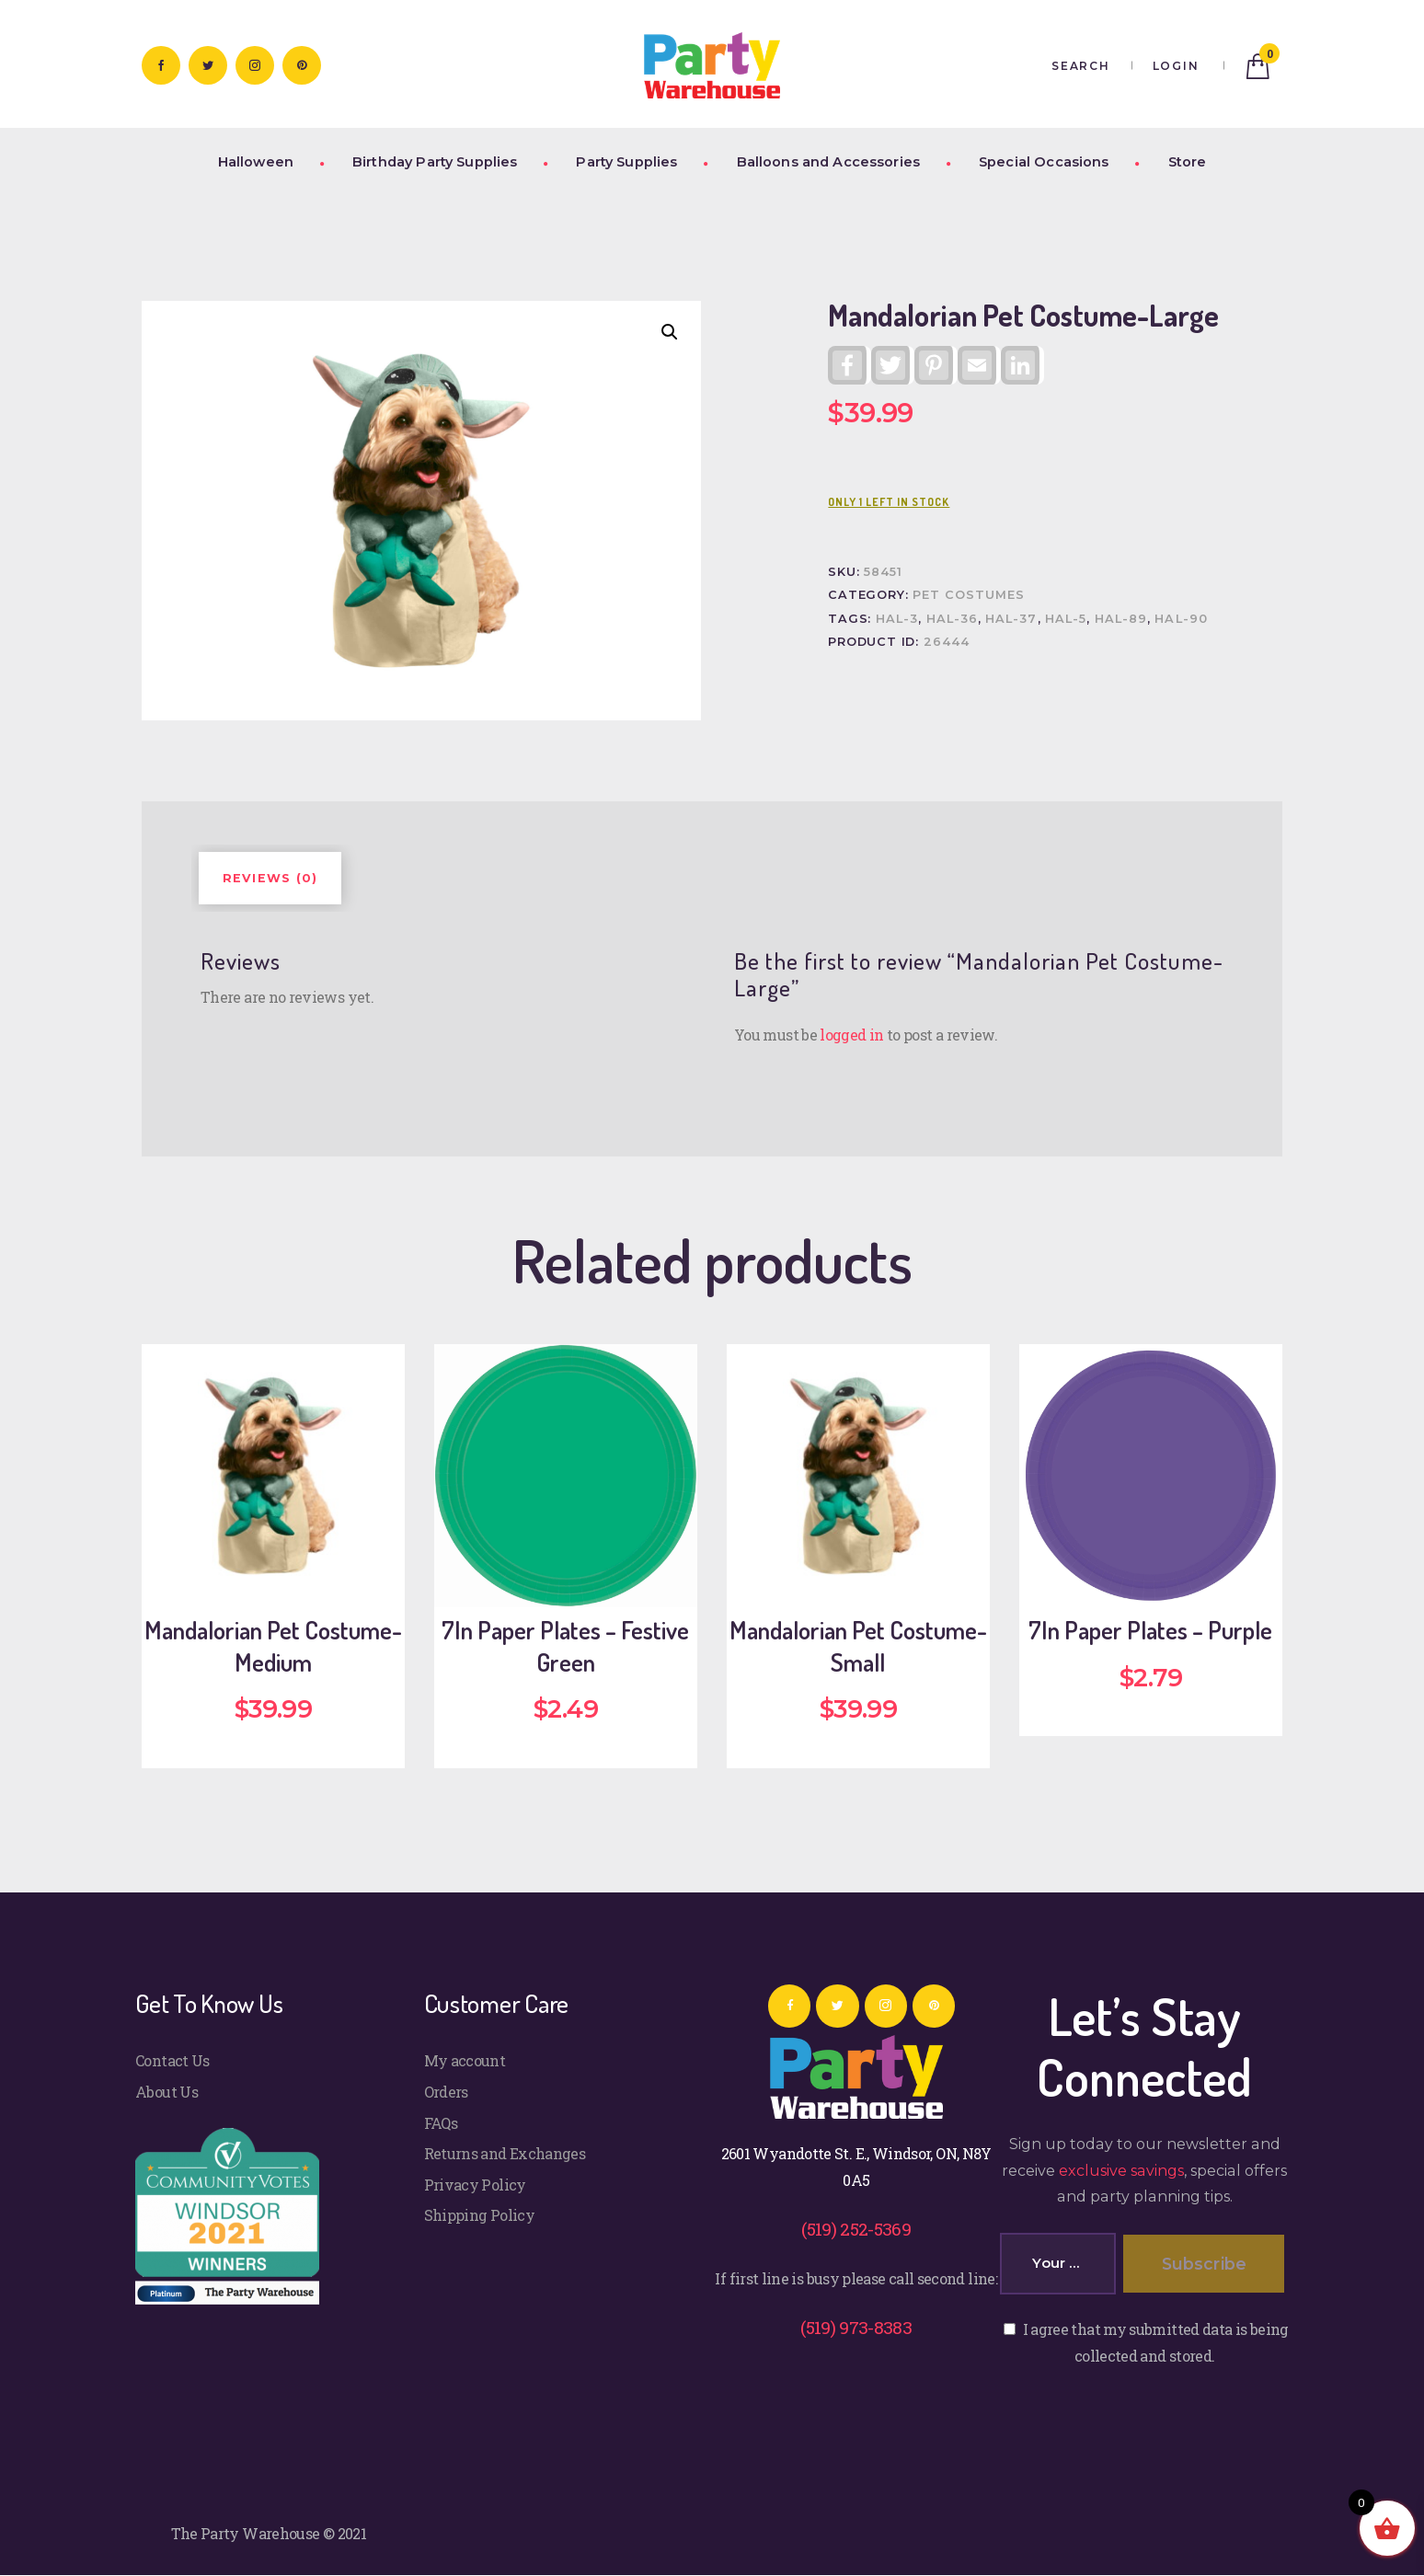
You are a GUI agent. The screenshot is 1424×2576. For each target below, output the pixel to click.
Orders (446, 2091)
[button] (669, 332)
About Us (166, 2091)
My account (465, 2060)
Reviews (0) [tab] (270, 878)
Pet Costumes (969, 595)
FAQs (440, 2123)
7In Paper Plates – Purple (1150, 1630)
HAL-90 (1180, 619)
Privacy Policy (475, 2184)
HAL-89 (1121, 619)
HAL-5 (1065, 619)
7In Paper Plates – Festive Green (565, 1646)
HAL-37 (1011, 619)
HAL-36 (952, 619)
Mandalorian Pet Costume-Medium (273, 1646)
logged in (851, 1034)
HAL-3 (897, 619)
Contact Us (172, 2060)
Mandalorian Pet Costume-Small (858, 1646)
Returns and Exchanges (505, 2153)
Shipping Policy (479, 2215)
